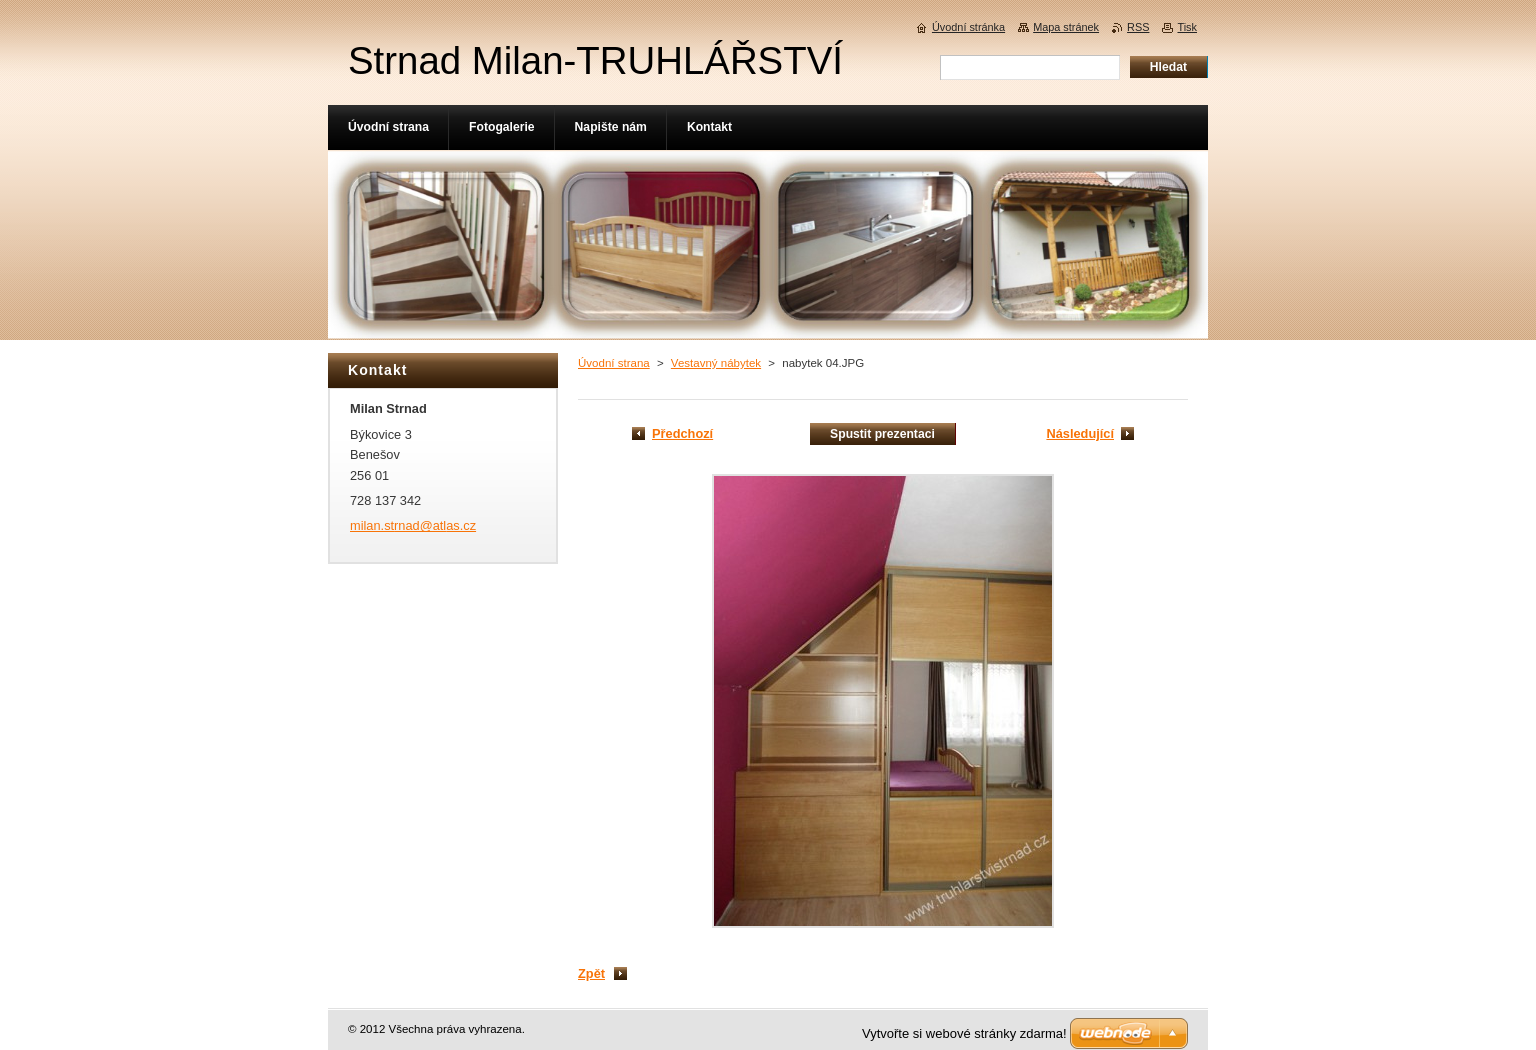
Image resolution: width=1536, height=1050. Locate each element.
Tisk (1187, 27)
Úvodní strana (614, 363)
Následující (1080, 433)
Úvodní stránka (968, 27)
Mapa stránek (1066, 27)
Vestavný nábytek (716, 363)
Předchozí (682, 433)
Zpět (591, 973)
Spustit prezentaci (882, 434)
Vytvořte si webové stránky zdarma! (964, 1033)
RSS (1138, 27)
